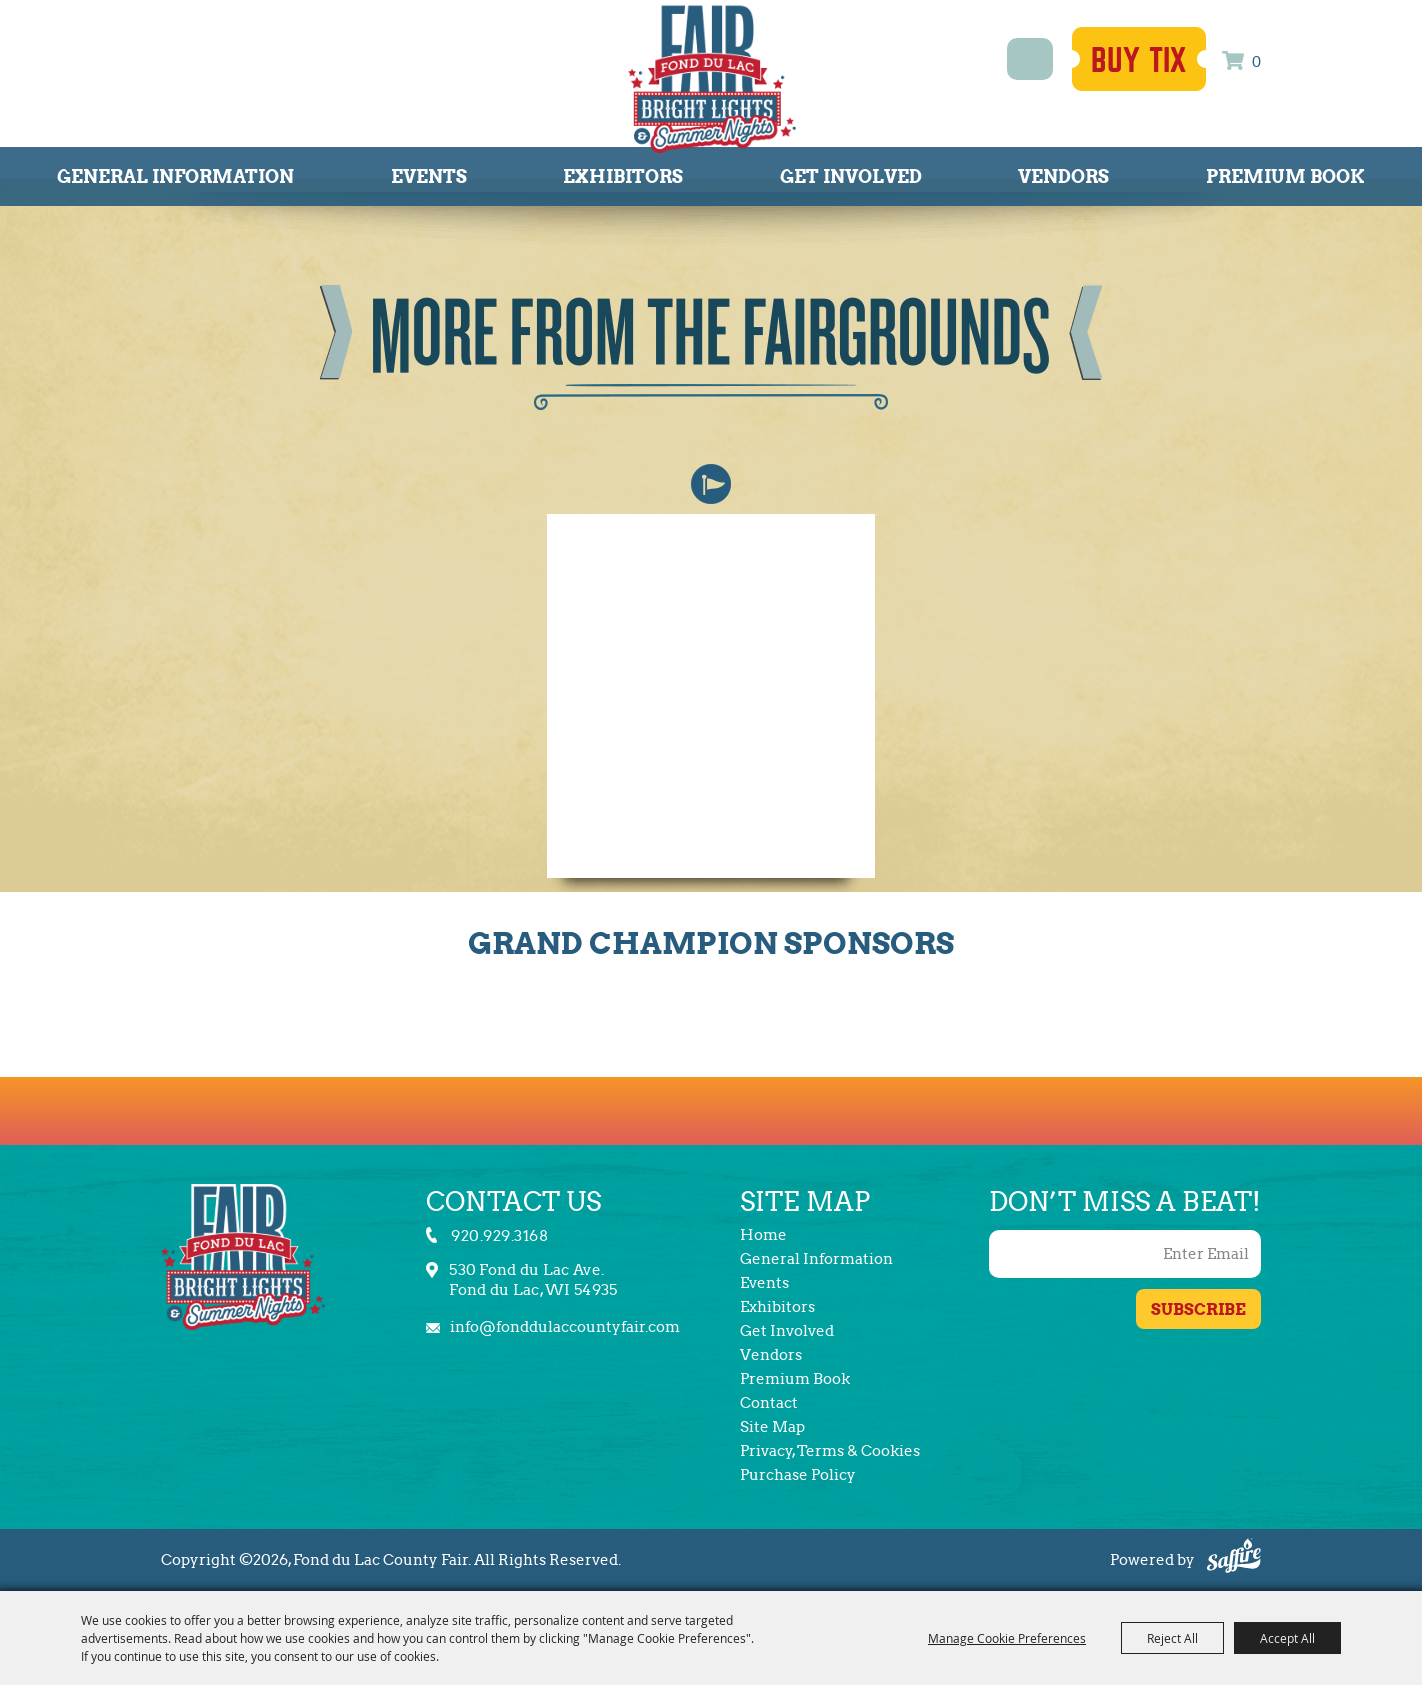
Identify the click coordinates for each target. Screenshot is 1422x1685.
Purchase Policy (798, 1475)
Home (763, 1235)
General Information (175, 176)
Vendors (1063, 176)
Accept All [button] (1287, 1638)
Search (1029, 59)
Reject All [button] (1172, 1638)
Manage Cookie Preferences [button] (1007, 1638)
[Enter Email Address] (1125, 1254)
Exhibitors (623, 176)
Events (429, 176)
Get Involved (851, 176)
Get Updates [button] (1198, 1309)
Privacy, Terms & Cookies (830, 1451)
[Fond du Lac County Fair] (712, 78)
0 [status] (1256, 62)
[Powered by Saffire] (1234, 1558)
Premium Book (1285, 176)
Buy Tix (1139, 61)
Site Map (772, 1427)
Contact (769, 1403)
